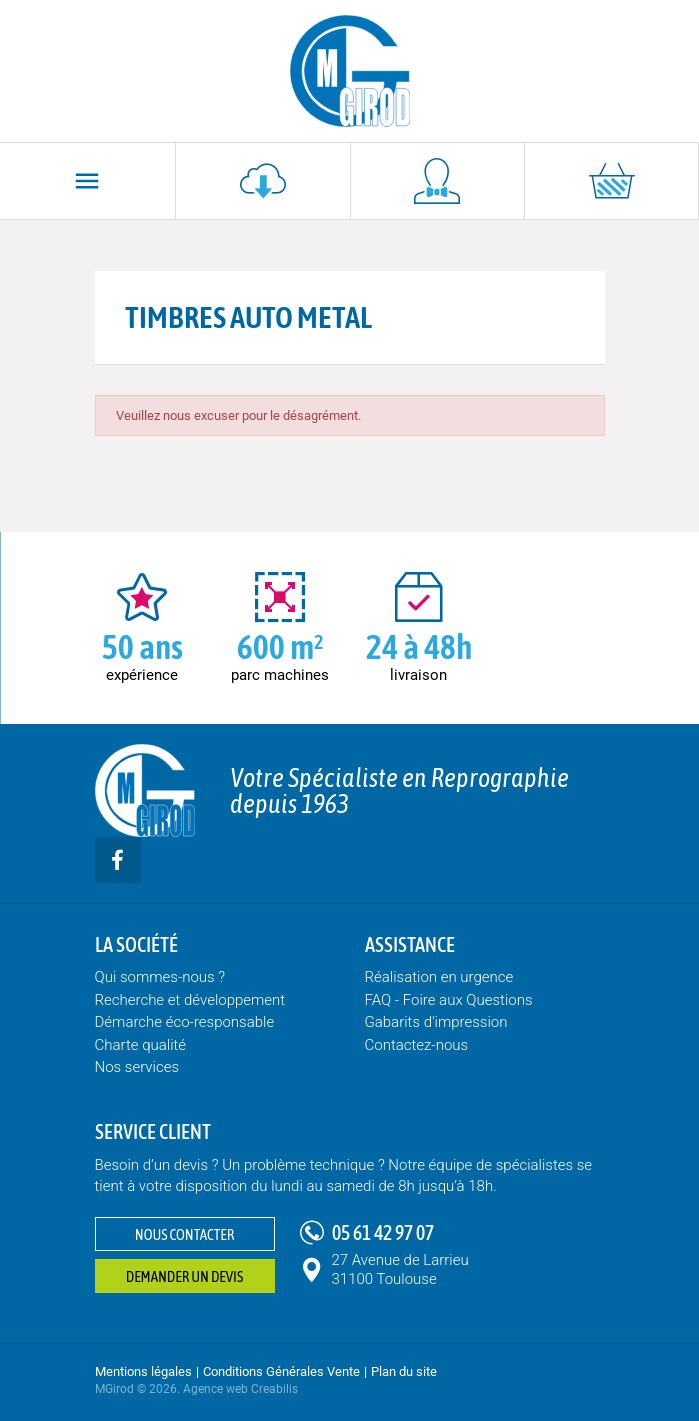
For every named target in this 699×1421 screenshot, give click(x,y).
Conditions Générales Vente (281, 1371)
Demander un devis (184, 1276)
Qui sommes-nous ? (160, 977)
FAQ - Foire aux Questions (449, 1000)
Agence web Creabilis (240, 1389)
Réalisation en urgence (439, 977)
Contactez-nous (417, 1045)
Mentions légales (143, 1371)
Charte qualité (141, 1045)
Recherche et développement (190, 1000)
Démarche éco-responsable (185, 1022)
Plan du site (404, 1371)
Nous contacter (184, 1234)
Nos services (137, 1067)
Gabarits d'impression (436, 1022)
